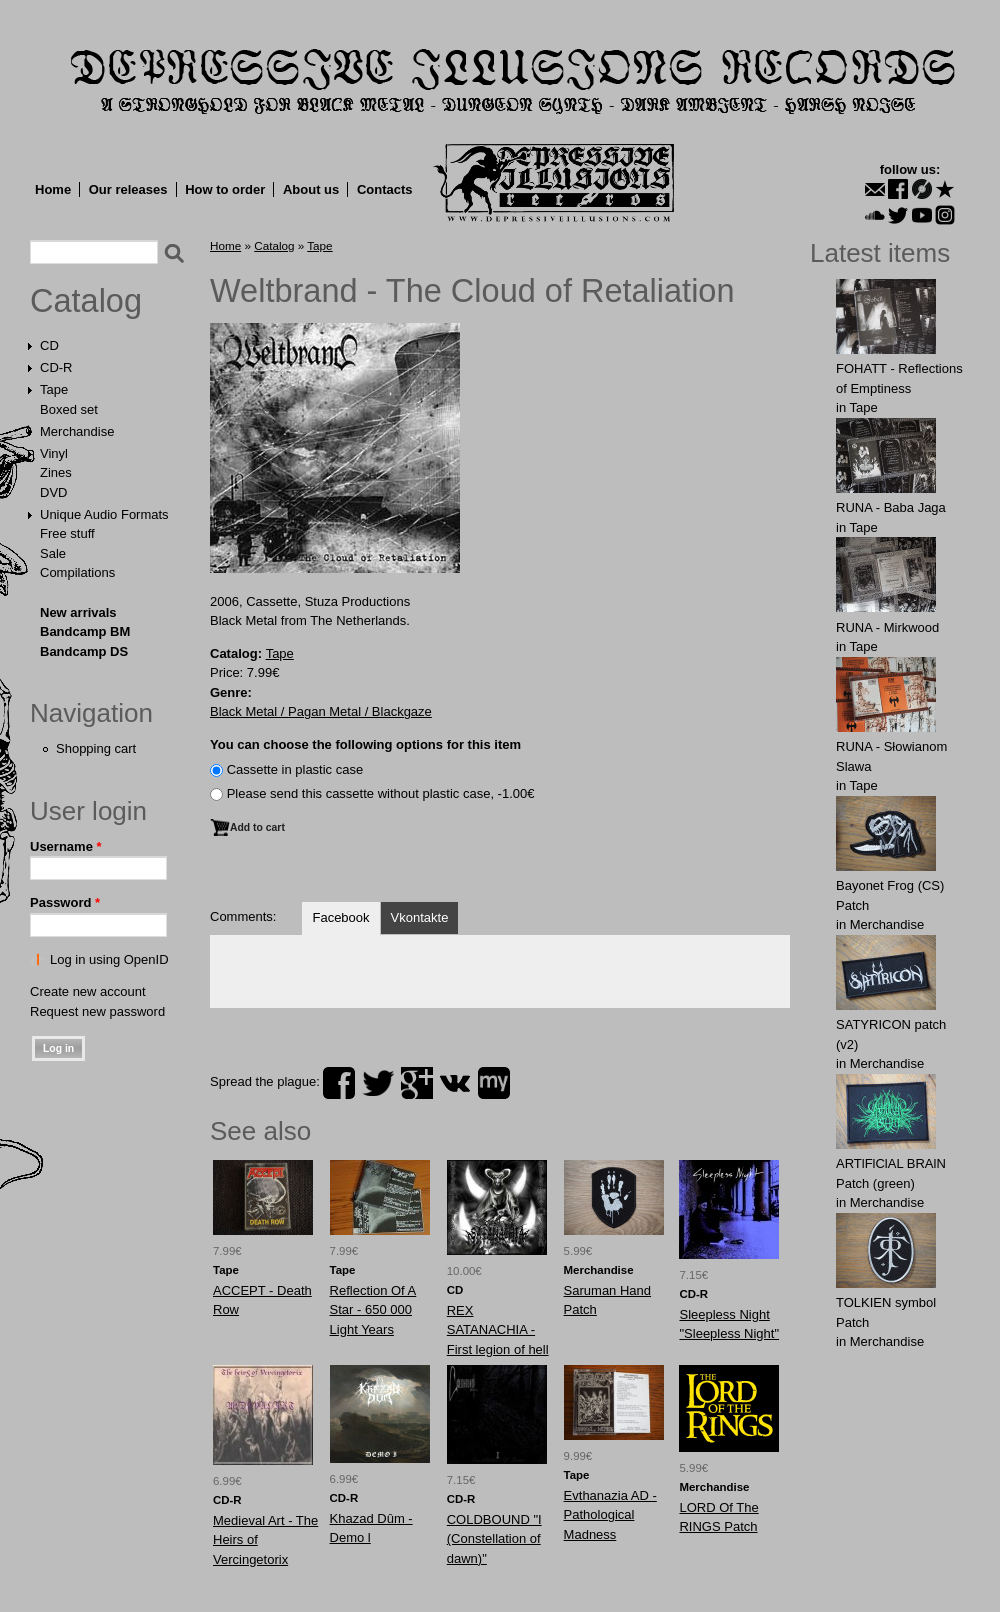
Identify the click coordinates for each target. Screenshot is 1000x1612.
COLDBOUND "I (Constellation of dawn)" (494, 1539)
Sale (53, 553)
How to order (225, 189)
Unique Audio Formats (104, 514)
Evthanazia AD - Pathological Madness (610, 1515)
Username (66, 846)
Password (65, 902)
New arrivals (78, 612)
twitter (378, 1083)
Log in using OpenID (109, 959)
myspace (494, 1083)
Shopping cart (96, 748)
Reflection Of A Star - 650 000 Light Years (373, 1310)
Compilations (77, 572)
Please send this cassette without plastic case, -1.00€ (381, 793)
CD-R (56, 367)
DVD (53, 492)
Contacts (385, 189)
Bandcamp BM (85, 631)
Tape (54, 389)
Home (53, 189)
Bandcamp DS (84, 651)
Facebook (340, 917)
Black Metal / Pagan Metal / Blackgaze (321, 711)
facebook (339, 1083)
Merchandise (77, 431)
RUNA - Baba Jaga (891, 507)
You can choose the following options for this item (365, 744)
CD (49, 345)
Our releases (128, 189)
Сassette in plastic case (295, 769)
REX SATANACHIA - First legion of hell (498, 1330)
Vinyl (54, 453)
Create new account (88, 991)
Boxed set (69, 409)
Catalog (86, 301)
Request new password (97, 1011)
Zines (56, 472)
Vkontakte (420, 917)
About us (311, 189)
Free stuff (67, 533)
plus (417, 1083)
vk (455, 1083)
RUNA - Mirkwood (887, 627)
